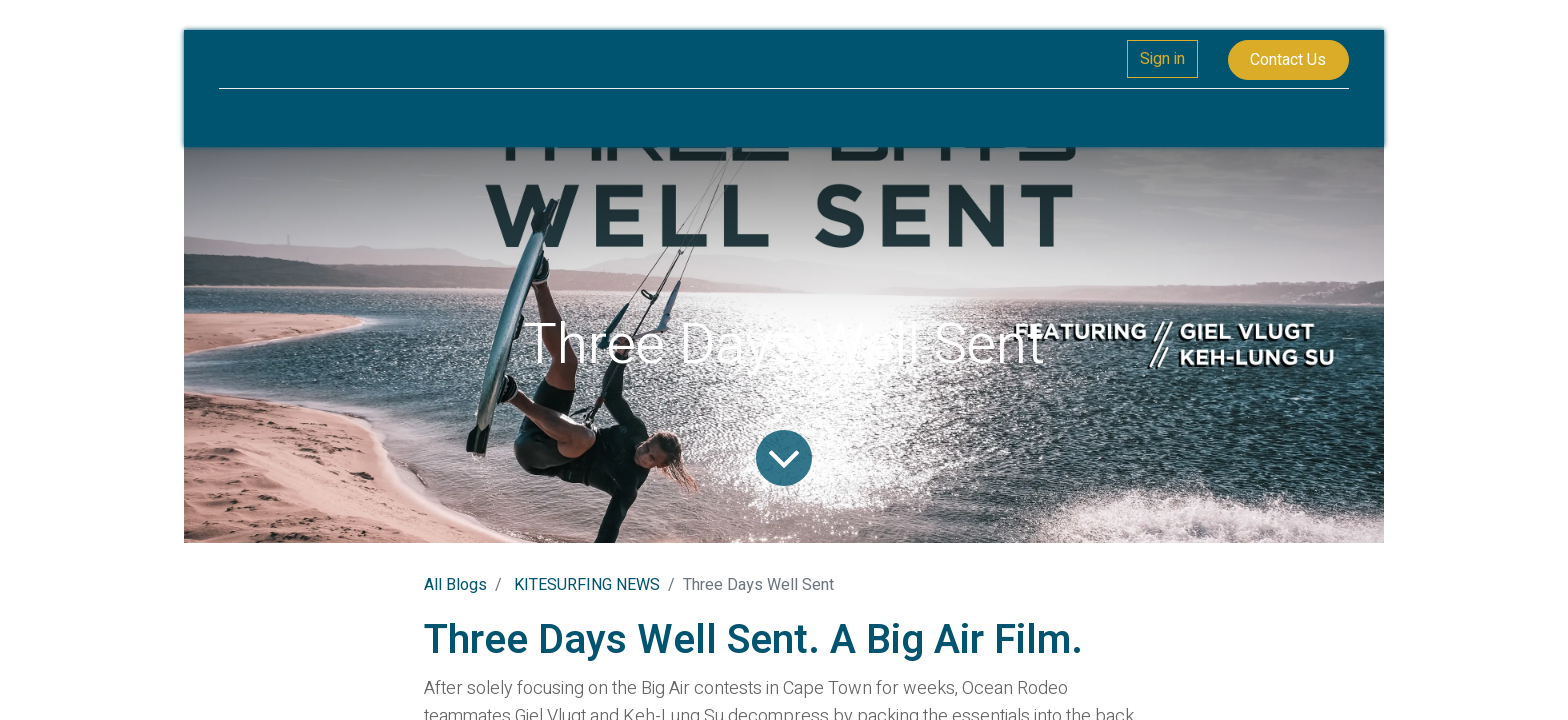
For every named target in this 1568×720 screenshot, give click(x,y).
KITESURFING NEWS (587, 585)
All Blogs (455, 585)
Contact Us (1288, 60)
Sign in (1162, 59)
